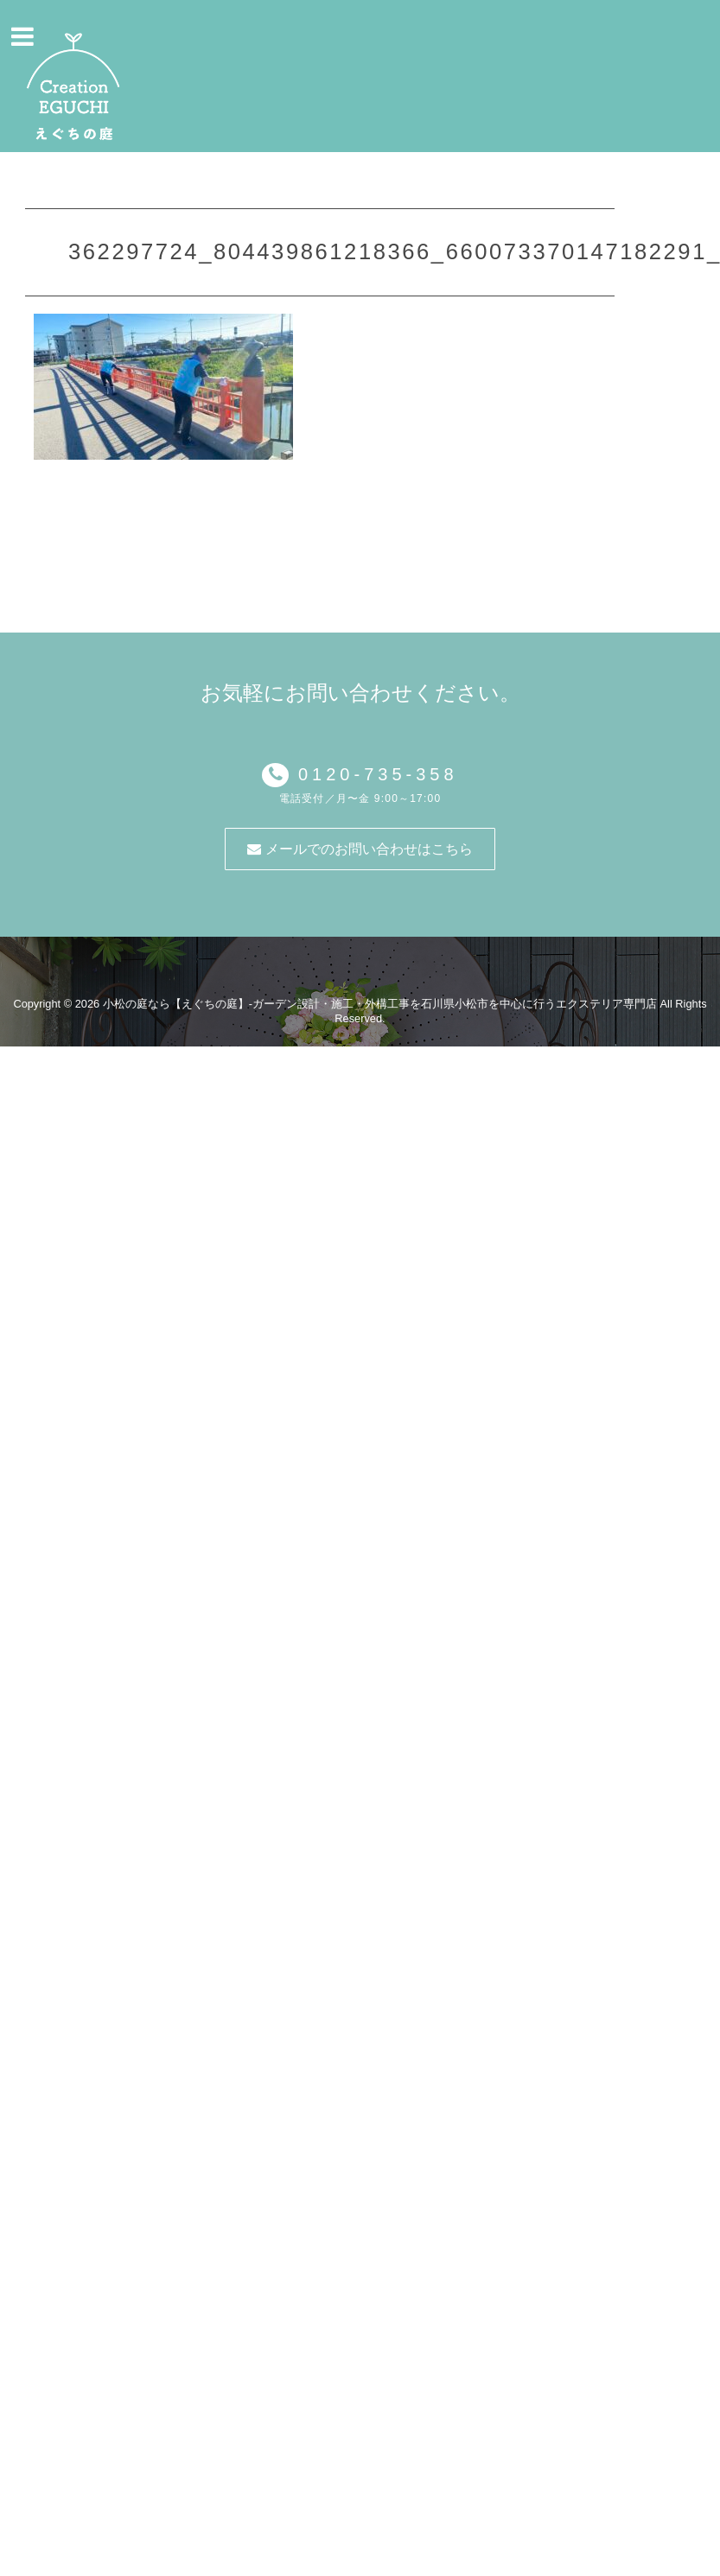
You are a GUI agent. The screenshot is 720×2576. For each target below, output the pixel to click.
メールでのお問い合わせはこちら (359, 849)
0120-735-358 (373, 774)
